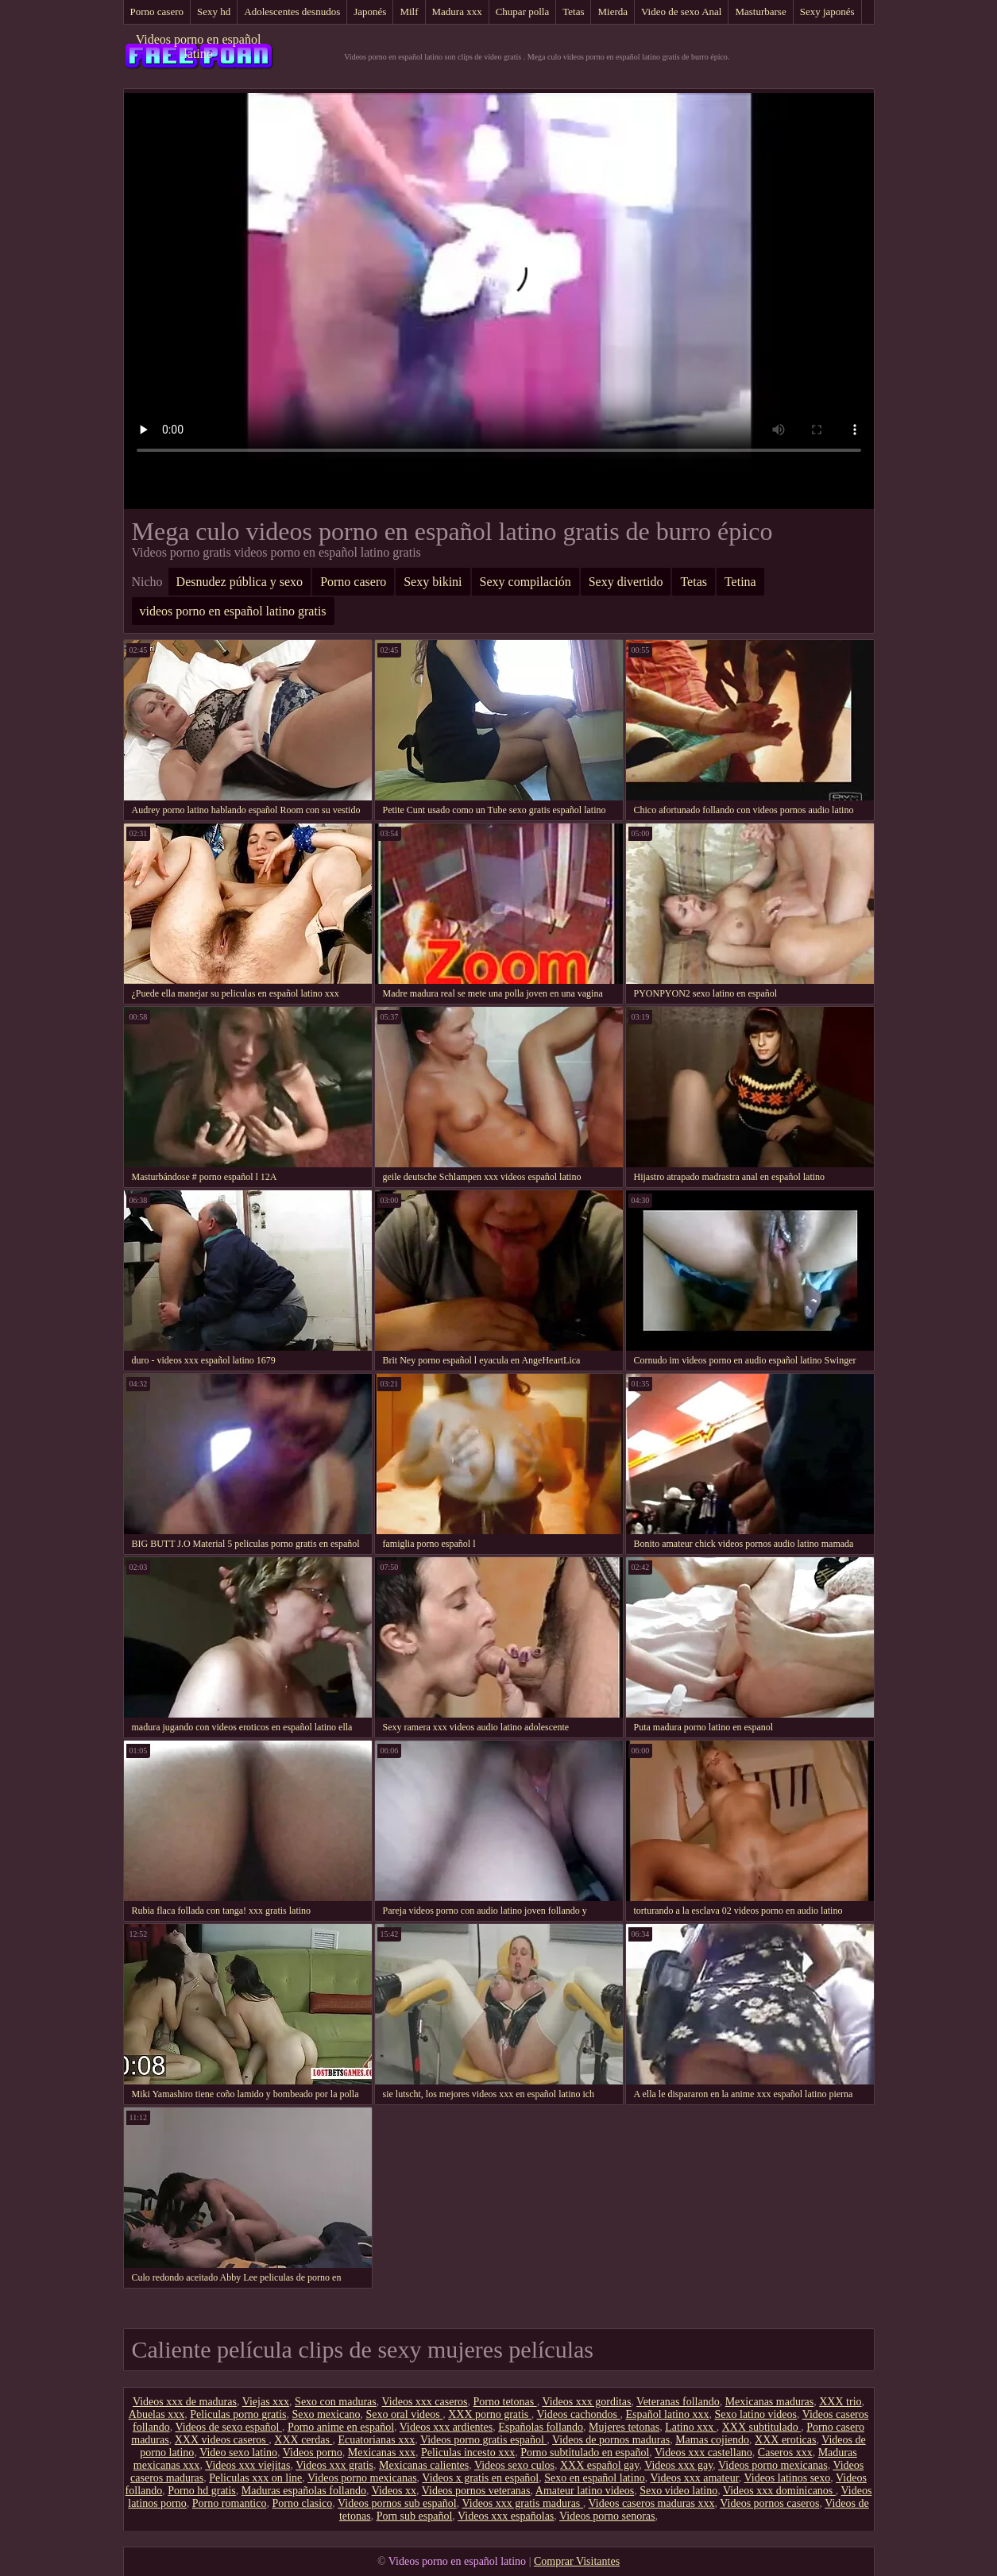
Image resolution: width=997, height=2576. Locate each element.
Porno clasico (302, 2503)
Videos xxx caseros (425, 2402)
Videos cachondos (578, 2414)
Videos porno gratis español (483, 2440)
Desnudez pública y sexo (239, 581)
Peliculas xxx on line (255, 2478)
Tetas (573, 11)
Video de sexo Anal (681, 11)
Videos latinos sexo (787, 2478)
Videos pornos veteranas (476, 2491)
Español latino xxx (667, 2414)
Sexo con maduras (336, 2402)
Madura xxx (457, 11)
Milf (409, 11)
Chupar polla (523, 11)
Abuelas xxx (156, 2414)
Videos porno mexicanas (773, 2465)
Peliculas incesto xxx (468, 2452)
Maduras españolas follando (304, 2491)
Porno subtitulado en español (584, 2452)
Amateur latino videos (584, 2491)
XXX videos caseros (222, 2440)
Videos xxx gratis (334, 2465)
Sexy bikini (433, 581)
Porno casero (157, 11)
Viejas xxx (265, 2402)
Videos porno (312, 2452)
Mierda (612, 11)
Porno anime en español (341, 2427)
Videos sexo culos (514, 2465)
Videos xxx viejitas (247, 2465)
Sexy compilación (525, 581)
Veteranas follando (678, 2402)
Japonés (370, 11)
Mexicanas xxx (381, 2452)
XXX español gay (599, 2465)
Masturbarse (760, 11)
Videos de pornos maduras (611, 2440)
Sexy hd (213, 11)
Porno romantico (229, 2503)
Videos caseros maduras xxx (652, 2503)
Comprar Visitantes (577, 2561)
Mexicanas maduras (769, 2402)
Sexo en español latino (594, 2478)
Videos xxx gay (678, 2465)
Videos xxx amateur (694, 2478)
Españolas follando (540, 2427)
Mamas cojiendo (712, 2440)
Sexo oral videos (403, 2414)
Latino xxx (691, 2427)
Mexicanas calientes (424, 2465)
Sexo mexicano (326, 2414)
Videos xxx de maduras (185, 2402)
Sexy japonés (827, 11)
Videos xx (394, 2491)
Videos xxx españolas (506, 2516)
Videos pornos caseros (769, 2503)
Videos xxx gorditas (586, 2402)
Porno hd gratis (202, 2491)
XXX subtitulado (762, 2427)
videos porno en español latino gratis (233, 611)
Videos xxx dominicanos (779, 2491)
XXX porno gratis (489, 2414)
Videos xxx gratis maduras (522, 2503)
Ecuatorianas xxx (376, 2440)
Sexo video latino (678, 2491)
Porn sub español (415, 2516)
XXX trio (840, 2402)
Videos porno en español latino (198, 46)
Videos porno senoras (607, 2516)
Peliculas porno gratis (238, 2414)
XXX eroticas (785, 2440)
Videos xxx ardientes (446, 2427)
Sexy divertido (626, 581)
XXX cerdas (303, 2440)
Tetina (740, 581)
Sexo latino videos (756, 2414)
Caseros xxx (785, 2452)
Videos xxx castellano (703, 2452)
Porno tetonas (505, 2402)
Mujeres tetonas (624, 2427)
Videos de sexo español (228, 2427)
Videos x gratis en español (480, 2478)
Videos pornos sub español (397, 2503)
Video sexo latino (238, 2452)
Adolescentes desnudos (292, 11)
